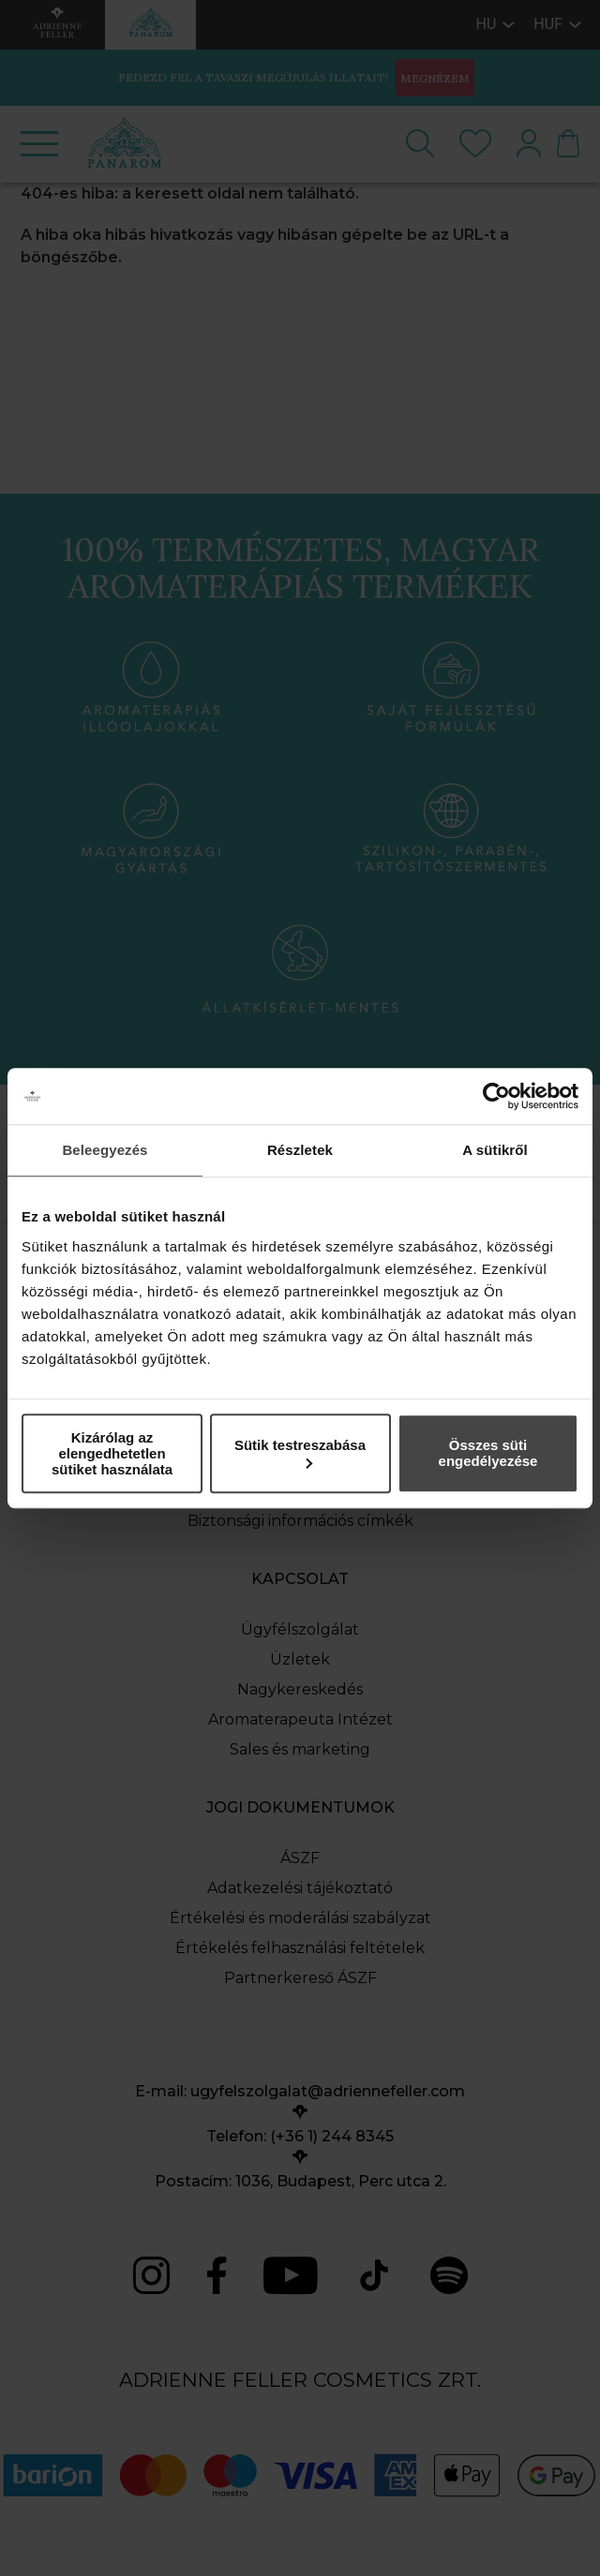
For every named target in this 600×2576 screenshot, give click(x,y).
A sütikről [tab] (495, 1150)
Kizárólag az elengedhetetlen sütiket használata (112, 1453)
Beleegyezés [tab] (104, 1150)
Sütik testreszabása (300, 1452)
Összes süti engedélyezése (488, 1453)
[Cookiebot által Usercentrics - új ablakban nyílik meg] (496, 1096)
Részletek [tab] (300, 1150)
